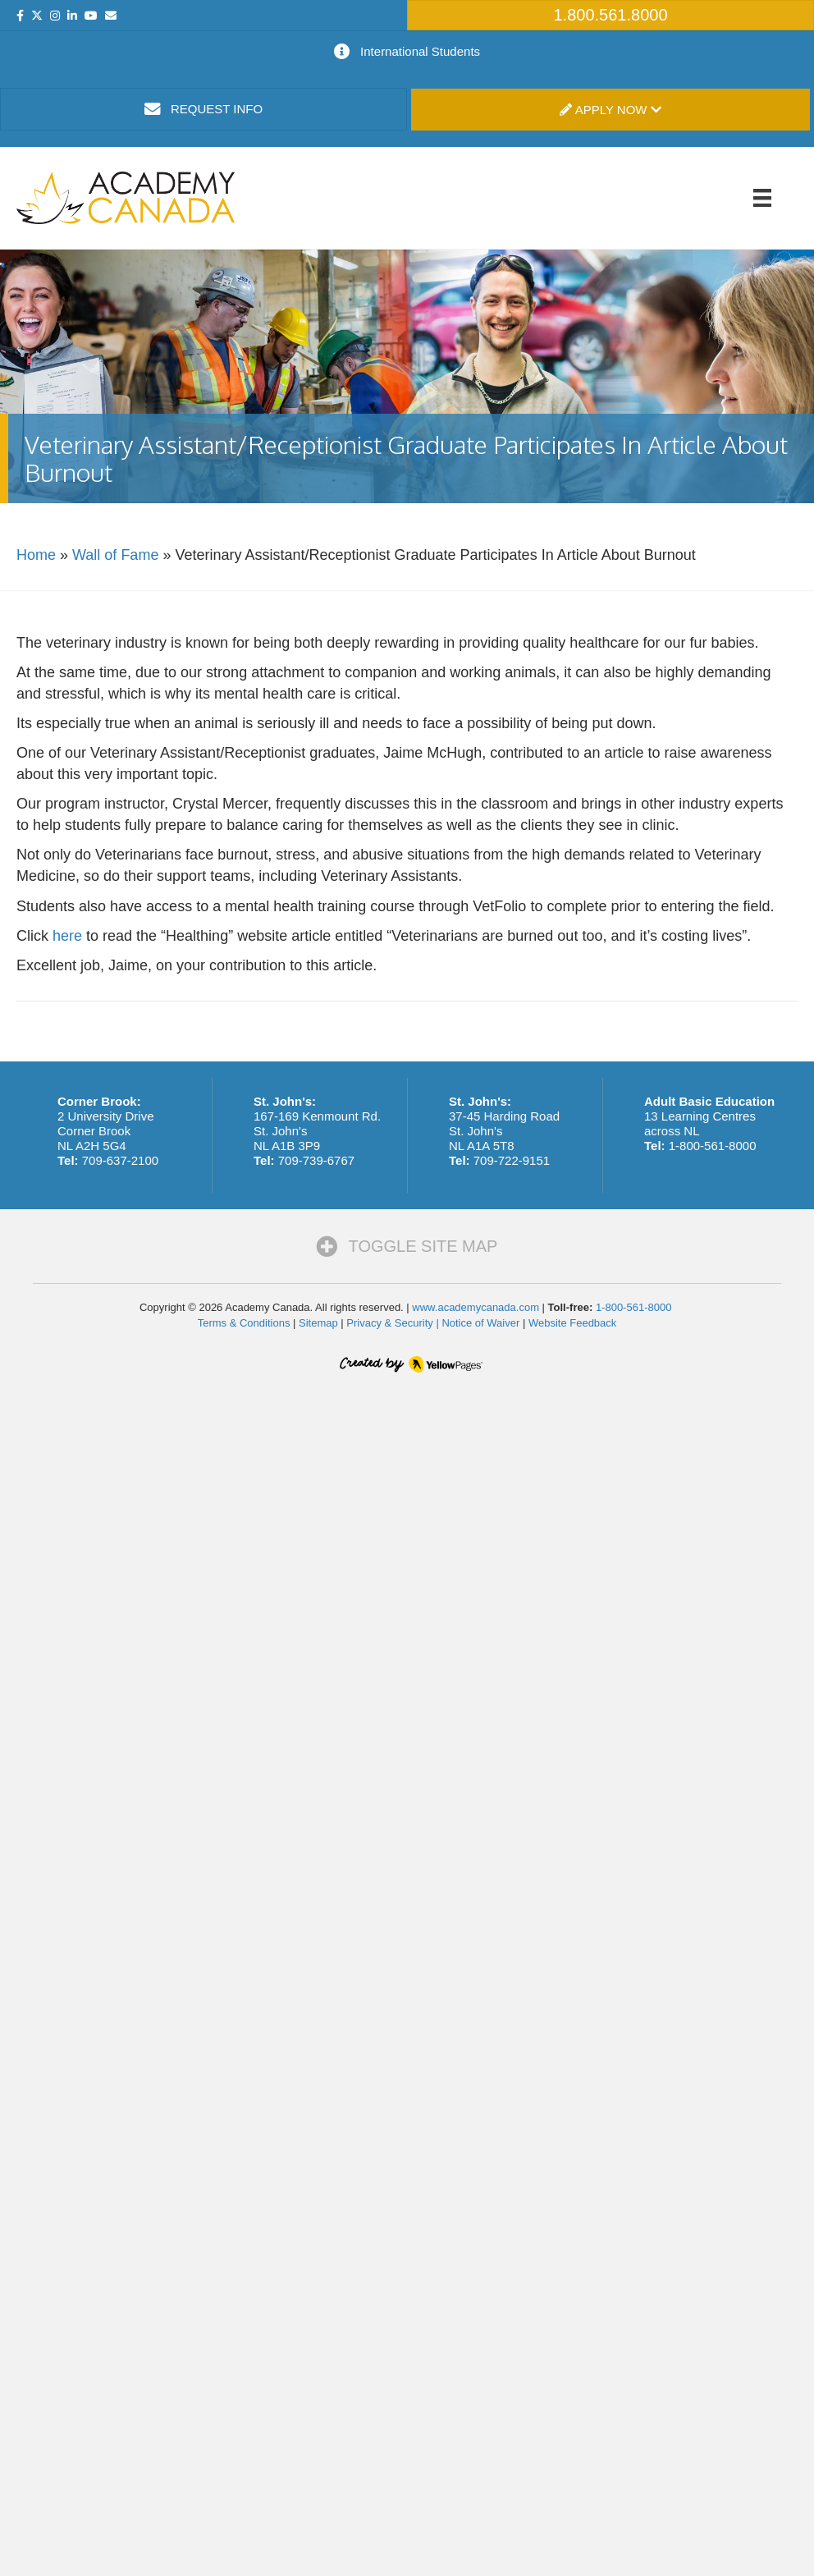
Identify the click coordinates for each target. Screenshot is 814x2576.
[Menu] (762, 197)
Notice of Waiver (480, 1323)
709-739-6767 (316, 1160)
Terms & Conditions (244, 1323)
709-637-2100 (120, 1160)
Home (36, 555)
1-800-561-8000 (713, 1146)
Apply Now (610, 110)
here (67, 936)
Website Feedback (572, 1323)
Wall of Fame (115, 555)
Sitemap (318, 1323)
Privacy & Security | (393, 1323)
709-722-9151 (511, 1160)
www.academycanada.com (475, 1307)
